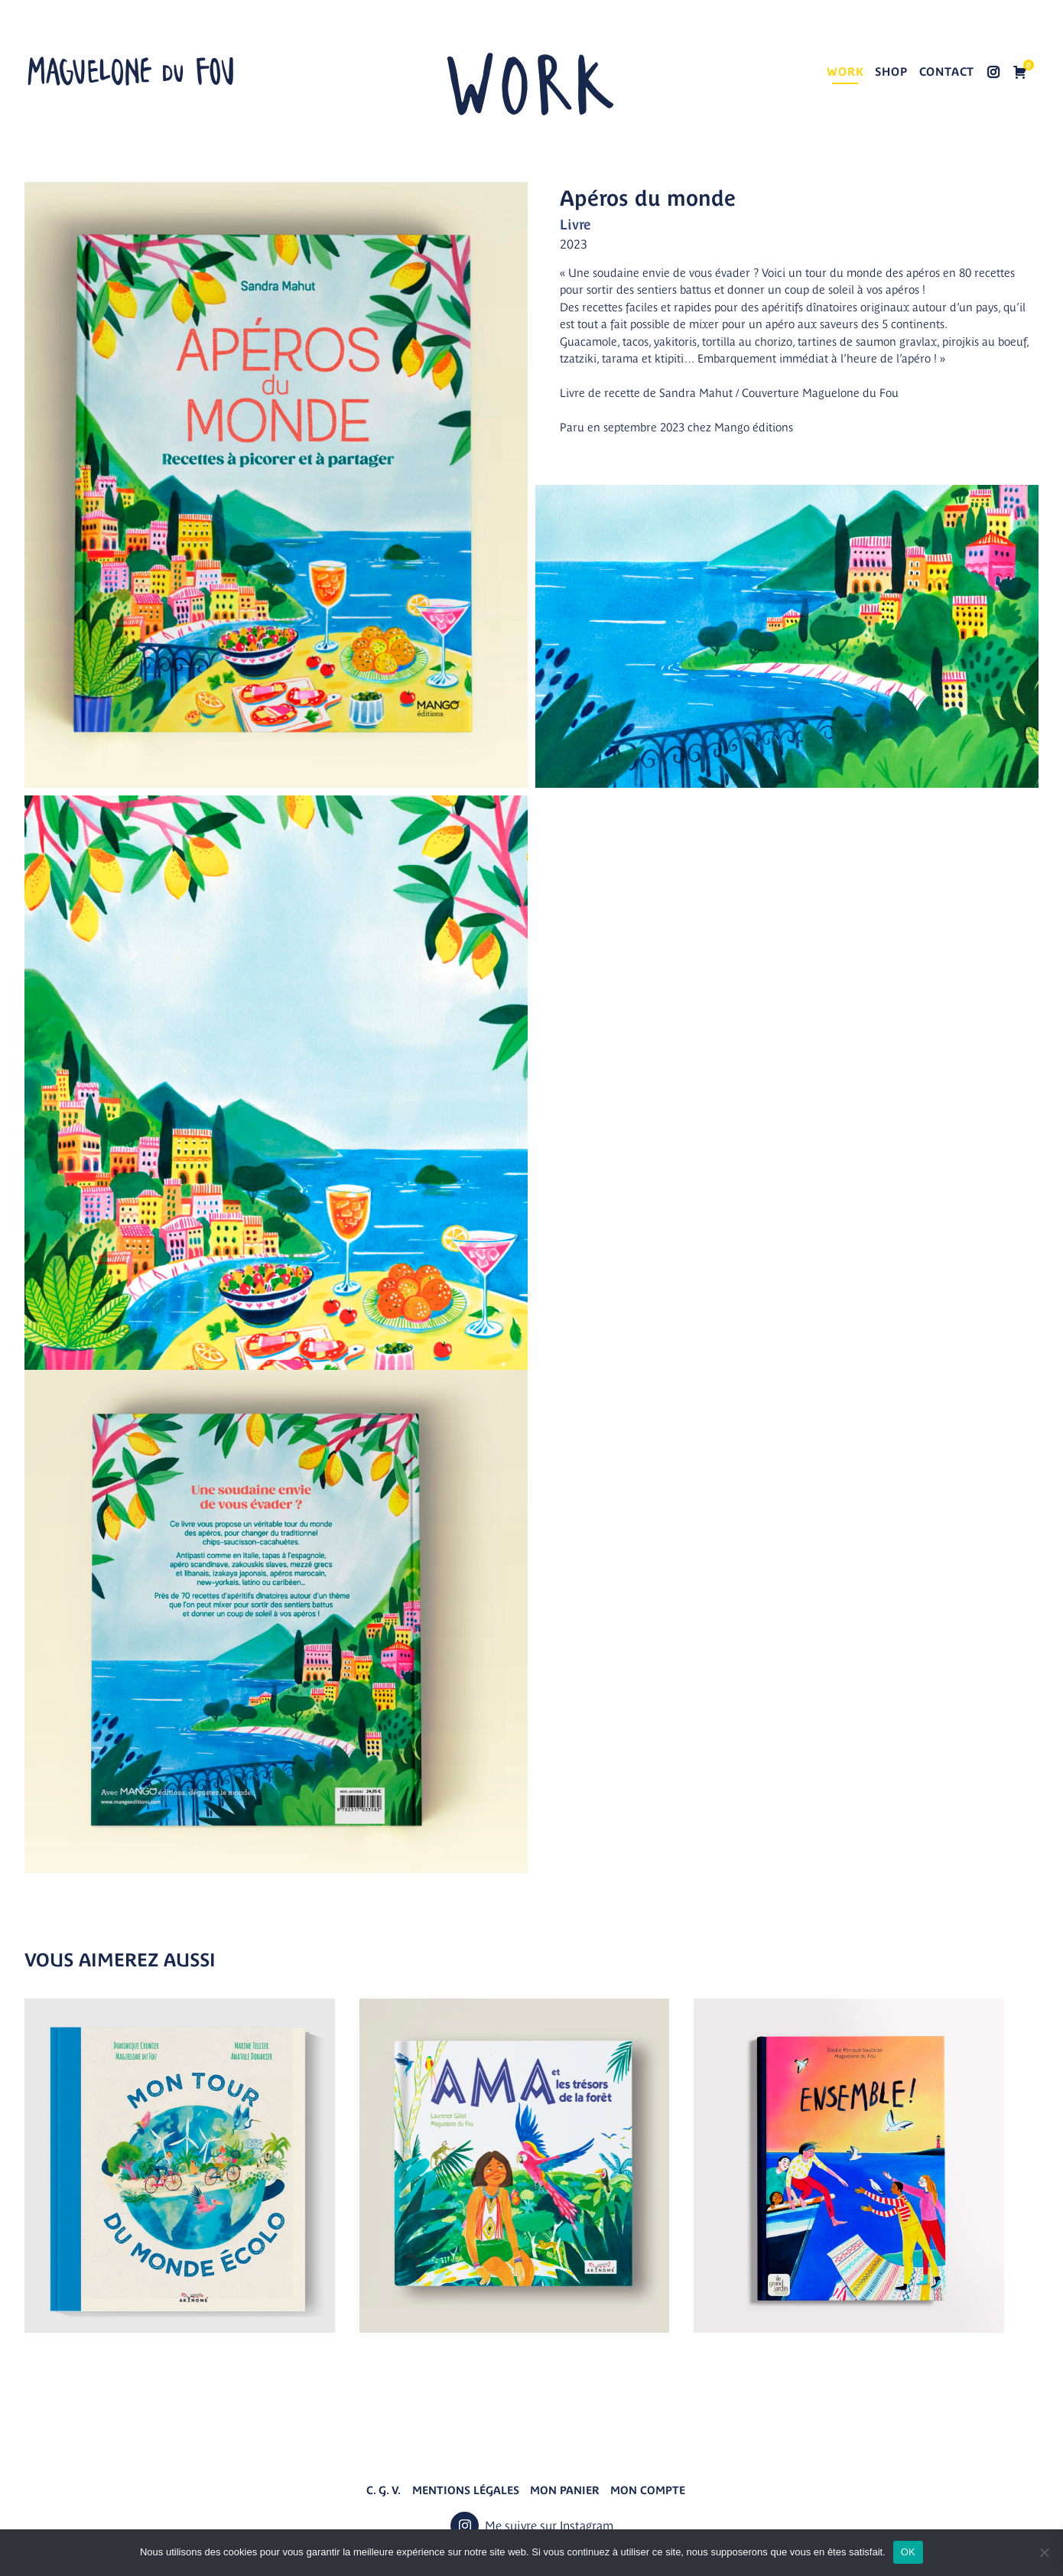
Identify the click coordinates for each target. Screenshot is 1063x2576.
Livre (575, 224)
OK (908, 2552)
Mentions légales (465, 2490)
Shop (891, 71)
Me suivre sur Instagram (993, 73)
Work (845, 71)
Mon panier (565, 2490)
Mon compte (647, 2490)
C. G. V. (383, 2490)
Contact (947, 71)
